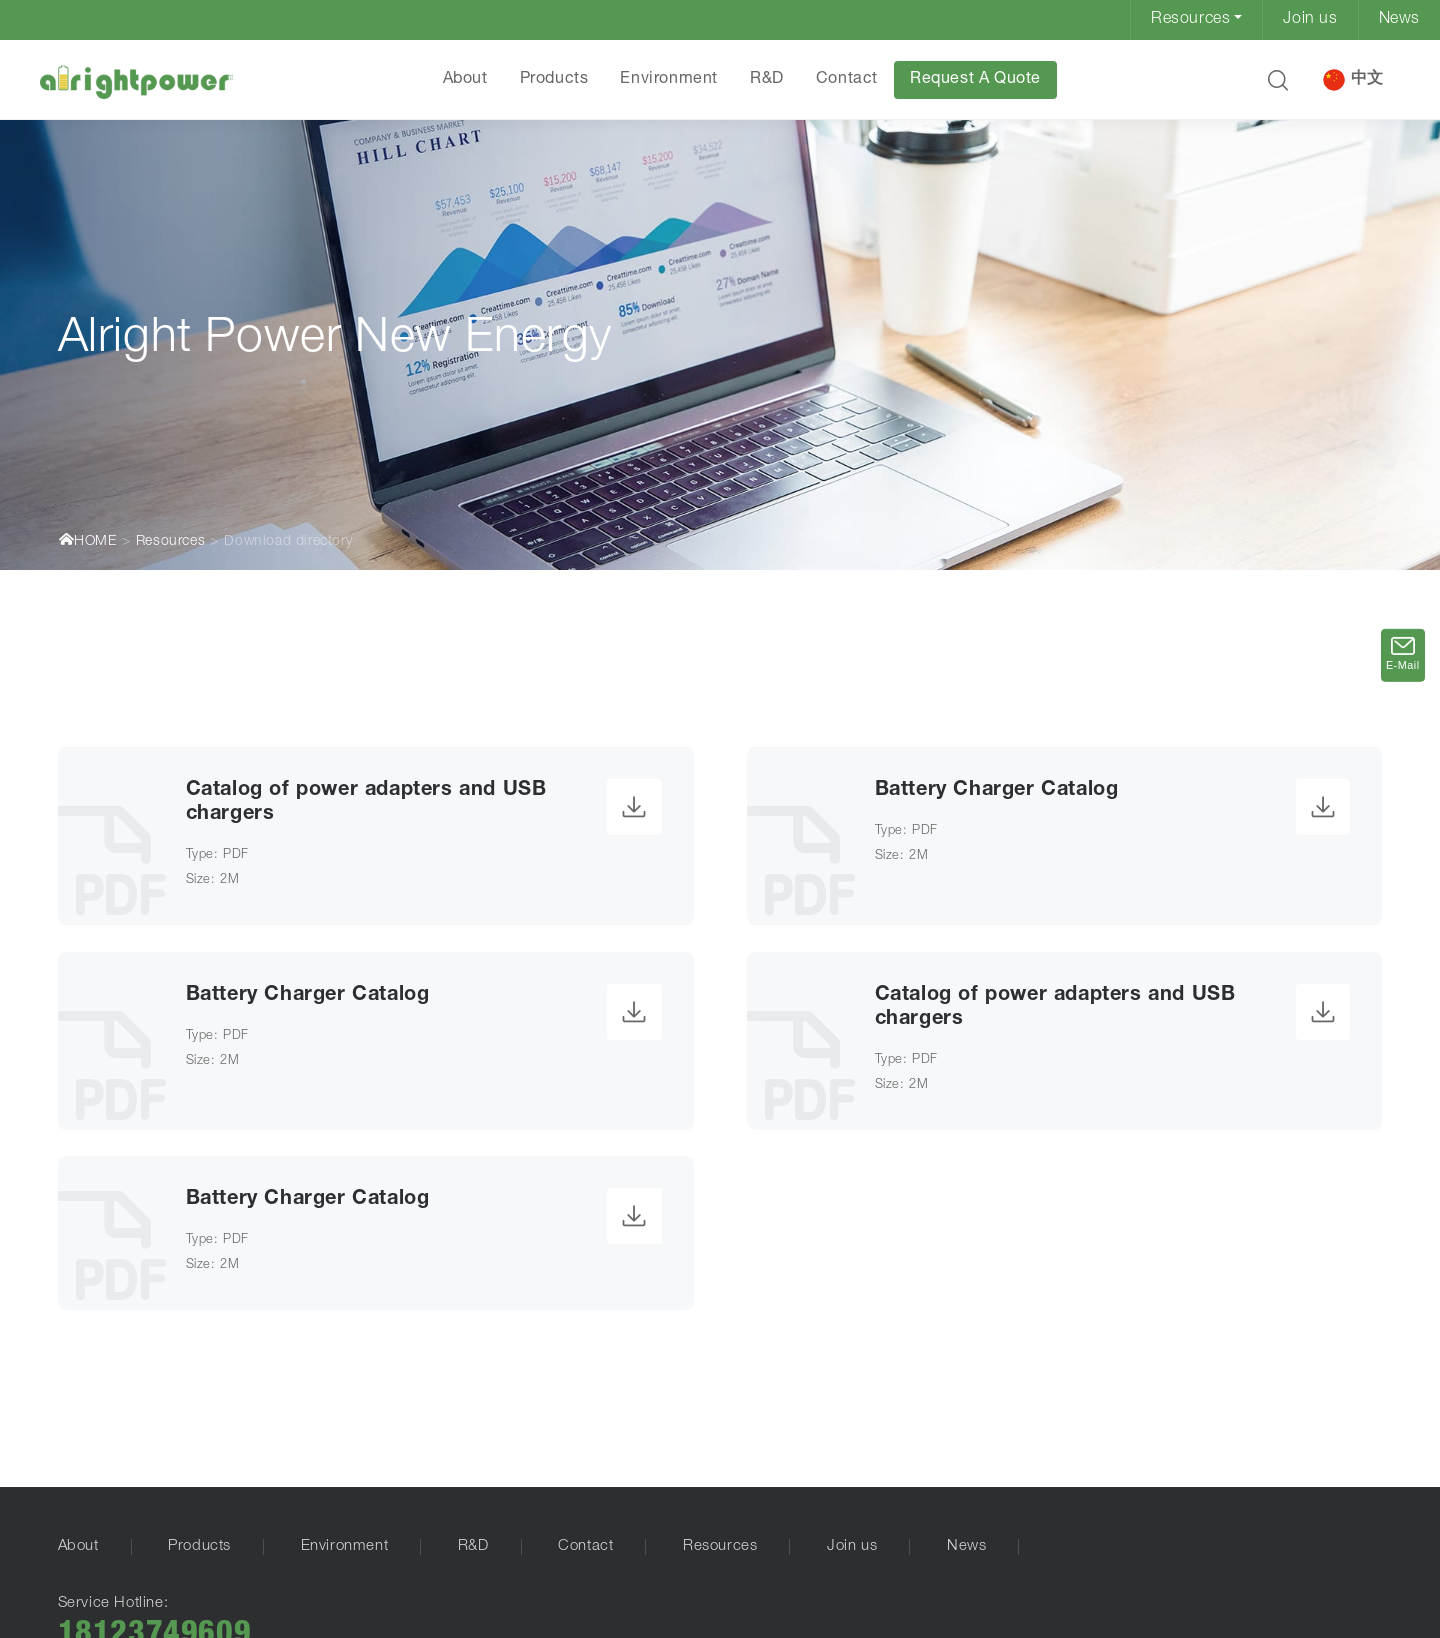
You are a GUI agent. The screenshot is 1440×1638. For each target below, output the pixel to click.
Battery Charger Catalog (997, 791)
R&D (767, 80)
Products (554, 80)
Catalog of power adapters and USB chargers (366, 803)
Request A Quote (975, 80)
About (465, 80)
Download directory (288, 542)
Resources (1190, 20)
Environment (669, 80)
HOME (87, 540)
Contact (847, 80)
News (1399, 20)
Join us (1310, 20)
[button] (1278, 80)
